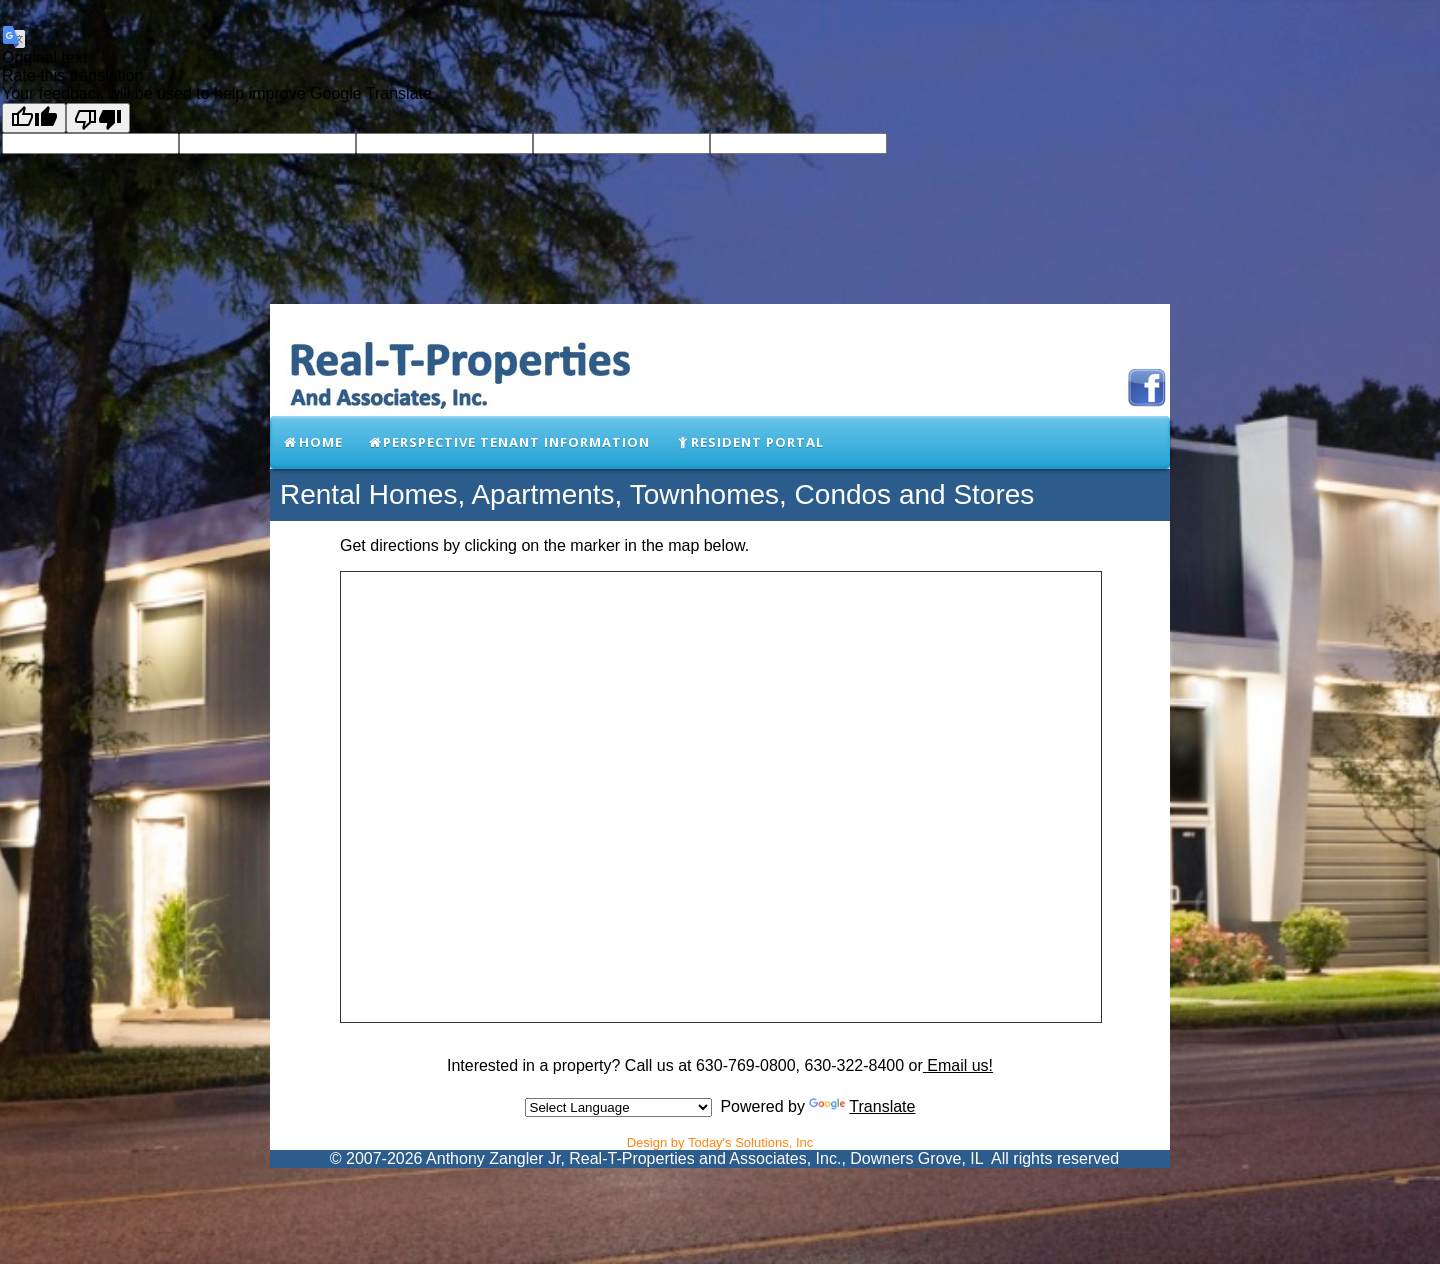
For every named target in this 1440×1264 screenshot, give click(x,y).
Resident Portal (749, 442)
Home (312, 442)
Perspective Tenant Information (509, 442)
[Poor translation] (98, 118)
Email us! (958, 1065)
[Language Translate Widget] (618, 1107)
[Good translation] (34, 118)
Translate (862, 1106)
